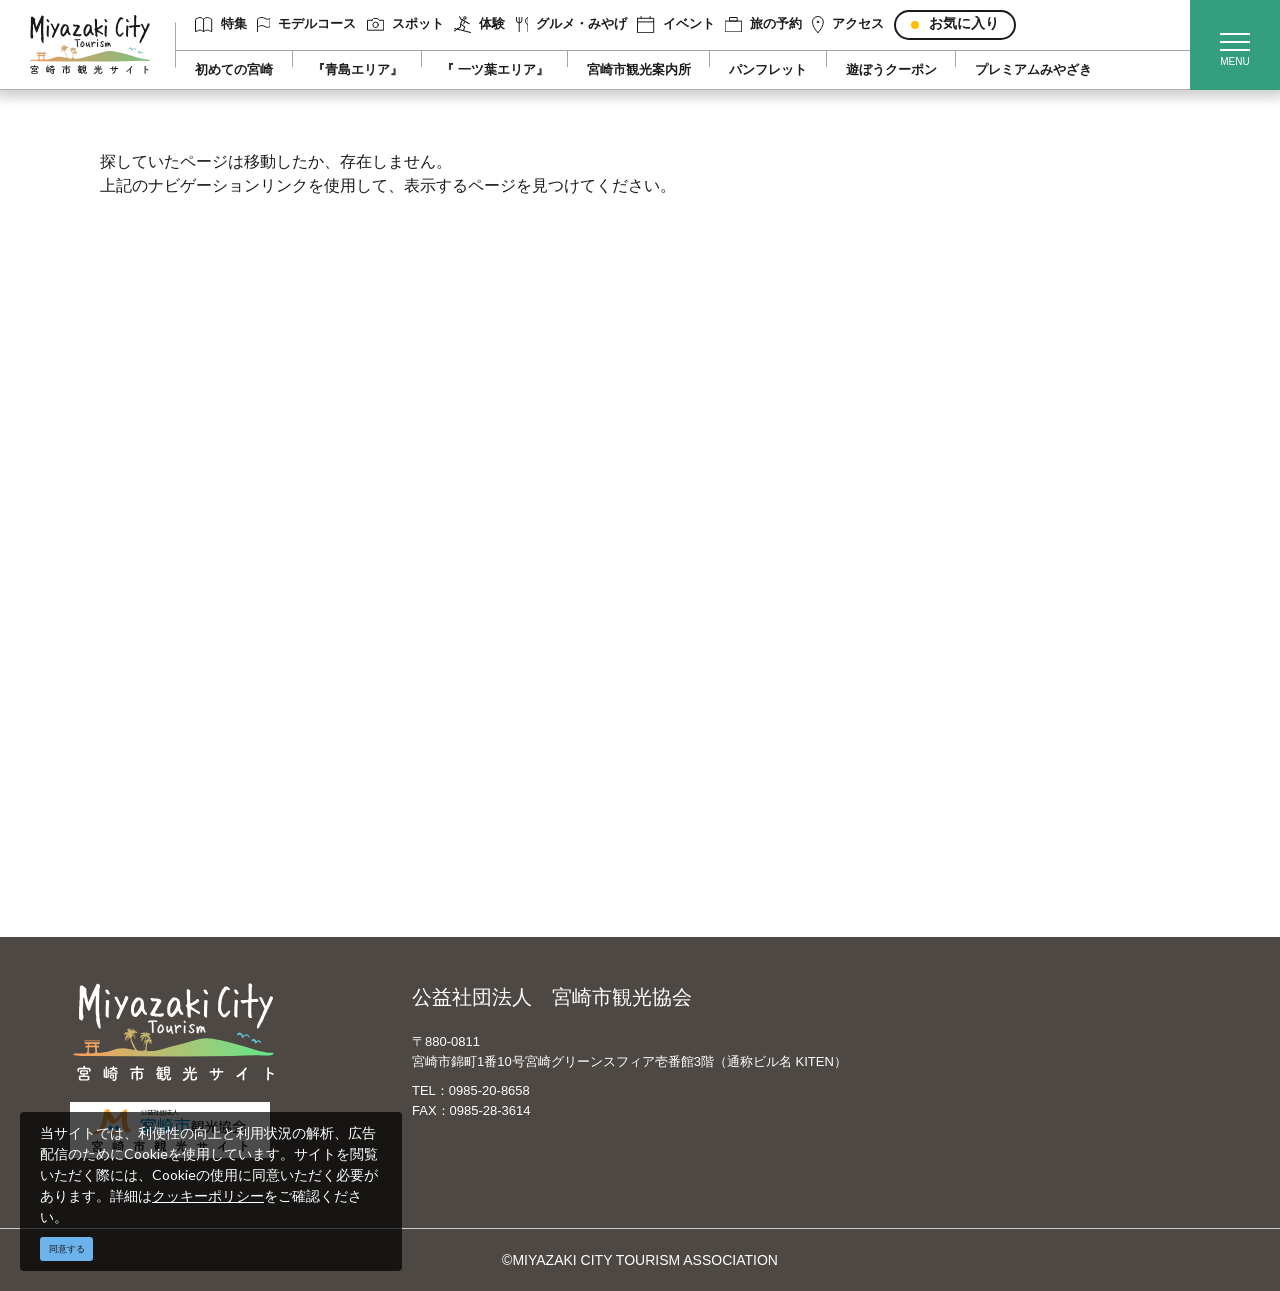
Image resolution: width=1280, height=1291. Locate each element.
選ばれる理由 (996, 626)
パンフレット (768, 70)
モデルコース (307, 24)
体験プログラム (1003, 713)
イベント (675, 24)
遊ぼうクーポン (891, 70)
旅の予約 (763, 24)
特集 (220, 24)
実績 (968, 655)
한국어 (697, 713)
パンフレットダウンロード (483, 713)
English (699, 626)
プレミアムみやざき (1033, 70)
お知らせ (150, 858)
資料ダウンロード (455, 742)
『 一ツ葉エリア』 (494, 70)
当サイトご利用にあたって (483, 684)
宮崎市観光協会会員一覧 (476, 655)
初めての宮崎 (234, 70)
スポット (405, 24)
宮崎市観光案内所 (639, 70)
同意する (67, 1249)
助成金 (975, 742)
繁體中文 (704, 684)
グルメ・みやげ (572, 24)
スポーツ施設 (996, 684)
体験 (479, 24)
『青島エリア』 (357, 70)
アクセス (848, 24)
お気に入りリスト (178, 829)
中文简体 (704, 655)
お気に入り (964, 23)
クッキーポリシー (208, 1195)
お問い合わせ (441, 800)
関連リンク (434, 771)
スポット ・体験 (173, 684)
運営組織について (455, 626)
